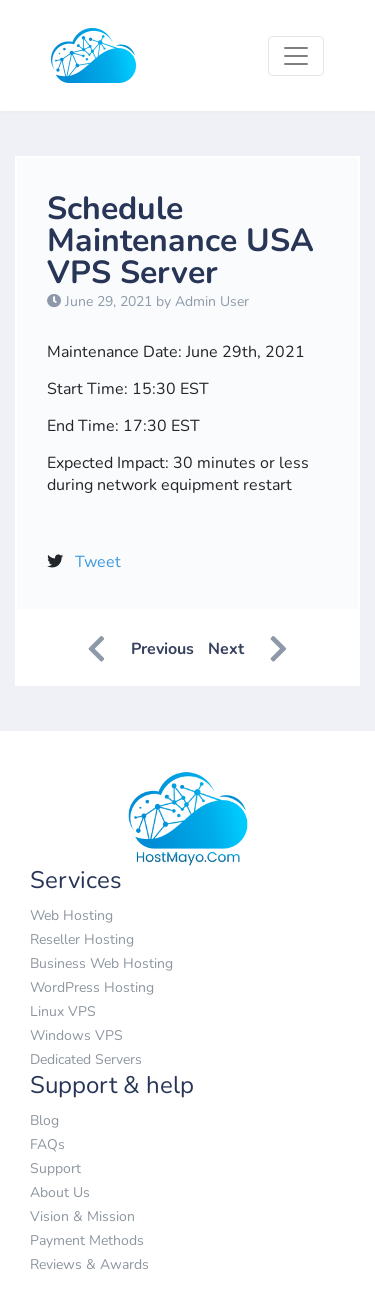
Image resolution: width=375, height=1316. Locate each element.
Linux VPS (63, 1011)
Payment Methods (87, 1240)
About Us (60, 1192)
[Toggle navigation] (296, 56)
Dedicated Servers (86, 1059)
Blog (44, 1120)
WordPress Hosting (92, 987)
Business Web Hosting (101, 963)
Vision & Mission (82, 1216)
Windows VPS (76, 1035)
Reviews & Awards (89, 1264)
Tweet (98, 562)
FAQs (47, 1144)
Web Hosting (71, 915)
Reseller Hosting (82, 939)
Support (55, 1168)
